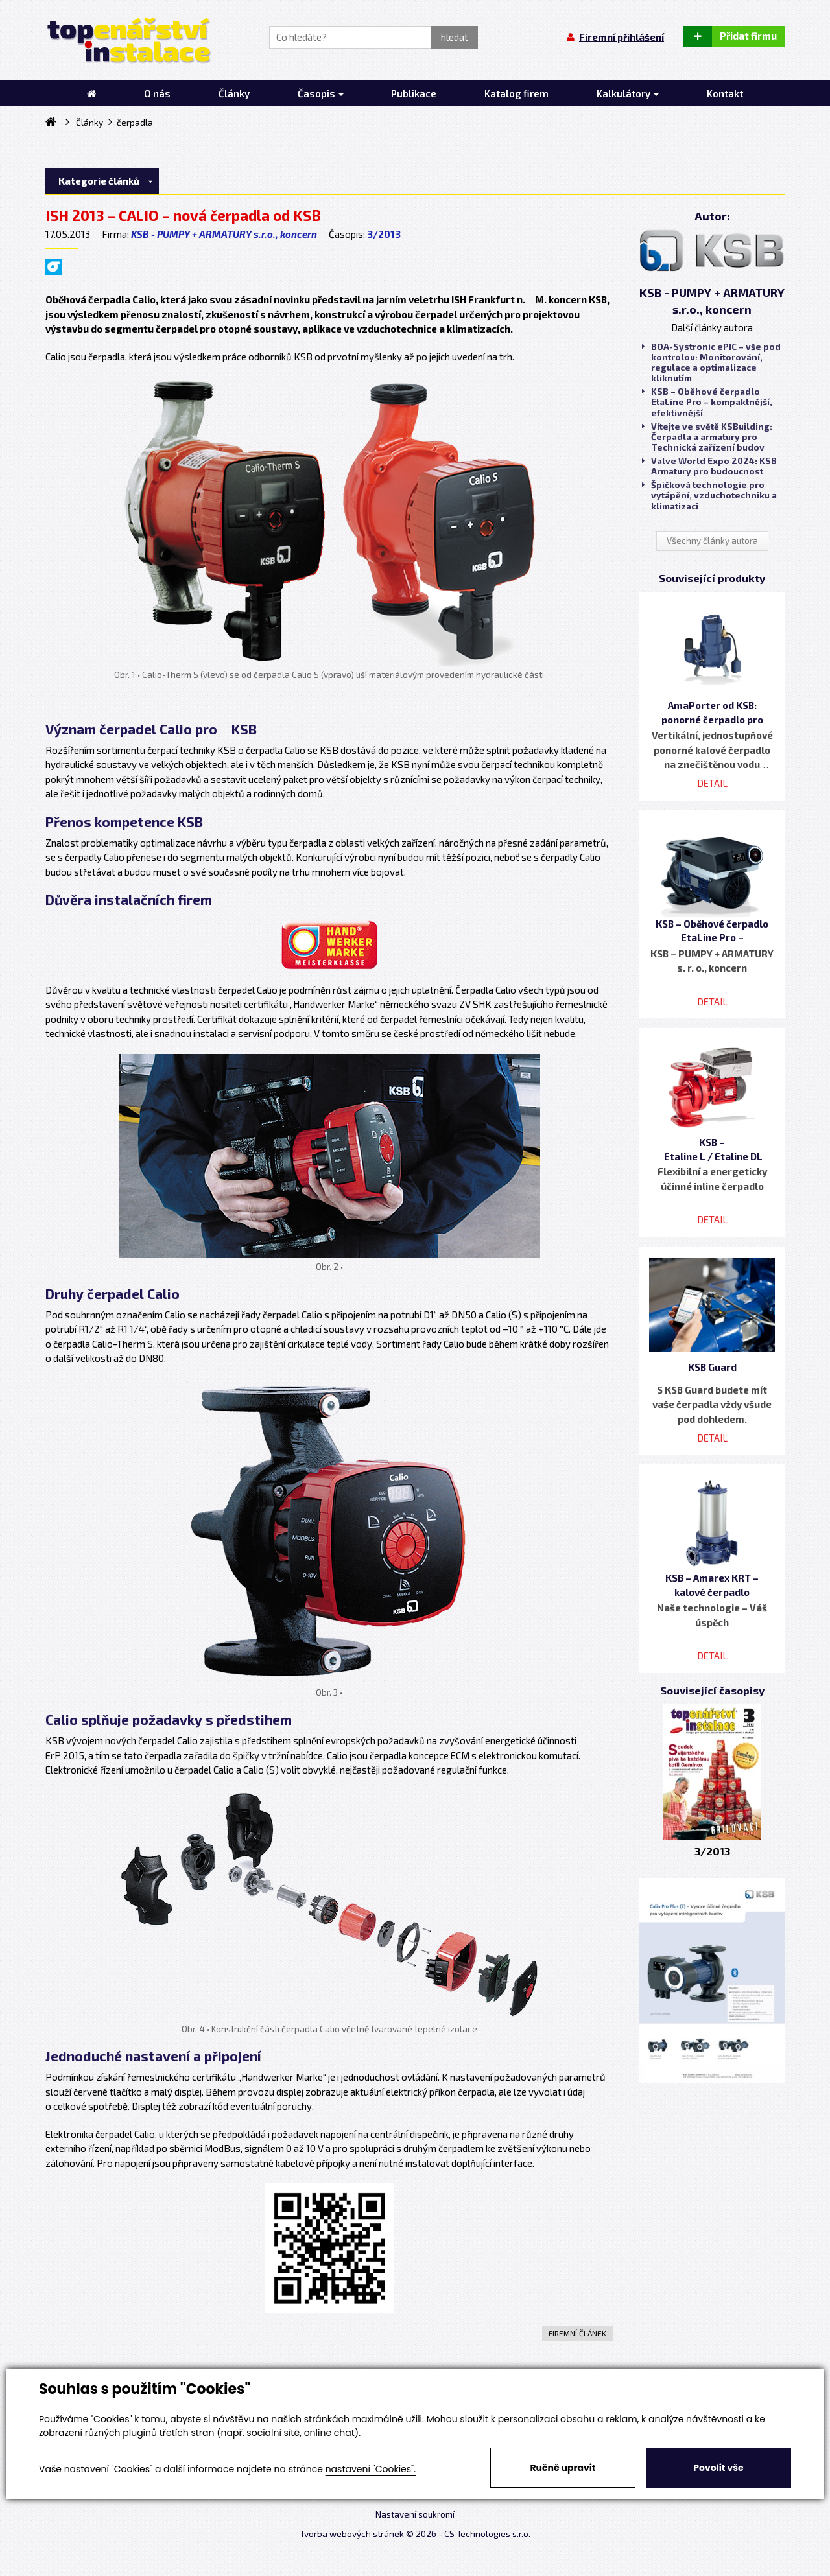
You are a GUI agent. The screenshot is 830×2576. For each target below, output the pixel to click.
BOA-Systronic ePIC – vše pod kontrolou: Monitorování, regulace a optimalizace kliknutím (711, 363)
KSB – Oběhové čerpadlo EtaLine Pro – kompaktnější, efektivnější (707, 401)
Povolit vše (718, 2467)
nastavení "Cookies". (371, 2469)
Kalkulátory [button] (628, 93)
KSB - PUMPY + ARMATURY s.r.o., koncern (224, 234)
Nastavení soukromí (415, 2514)
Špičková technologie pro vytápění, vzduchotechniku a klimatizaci (709, 495)
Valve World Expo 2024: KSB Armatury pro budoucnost (709, 466)
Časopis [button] (321, 93)
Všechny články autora (712, 540)
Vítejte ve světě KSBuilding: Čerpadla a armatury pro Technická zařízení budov (707, 436)
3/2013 (384, 234)
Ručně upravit (562, 2467)
